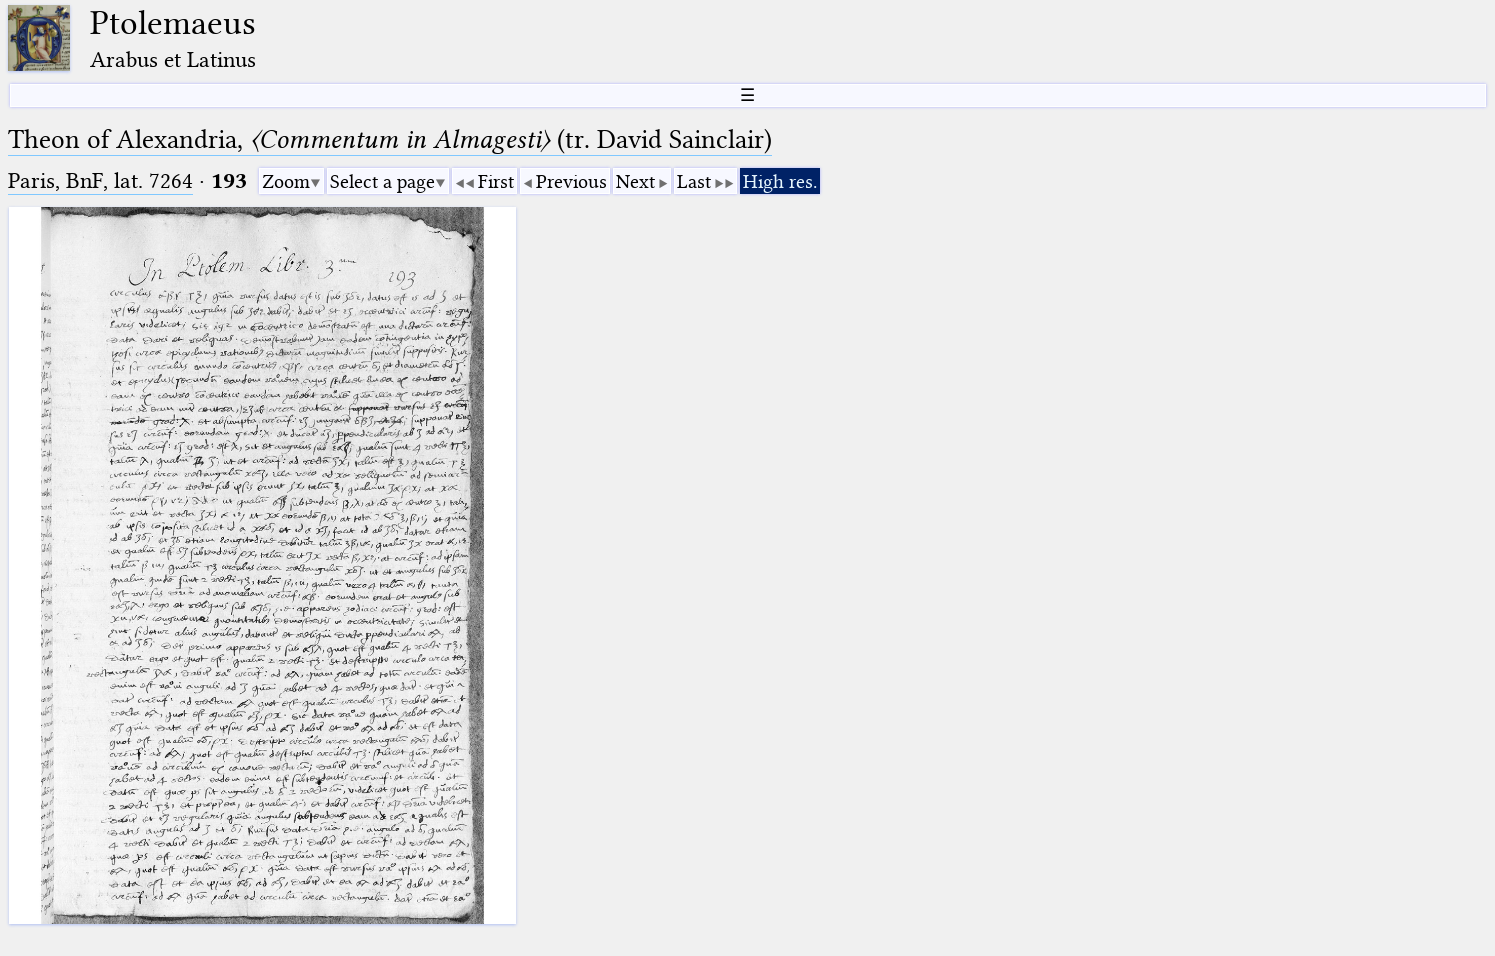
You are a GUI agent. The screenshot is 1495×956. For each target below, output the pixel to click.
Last (694, 181)
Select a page (382, 181)
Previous (571, 181)
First (496, 181)
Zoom (286, 181)
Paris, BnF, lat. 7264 (100, 180)
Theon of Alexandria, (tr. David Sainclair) (390, 139)
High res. (780, 181)
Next (635, 181)
